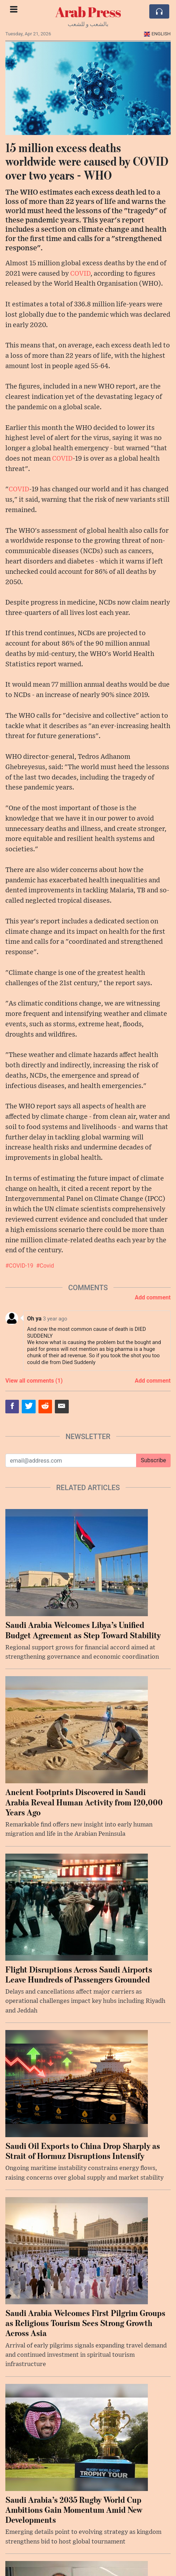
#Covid (45, 1265)
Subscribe (153, 1460)
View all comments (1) (34, 1380)
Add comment (153, 1297)
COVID (80, 273)
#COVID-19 (19, 1265)
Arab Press (88, 11)
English (157, 33)
